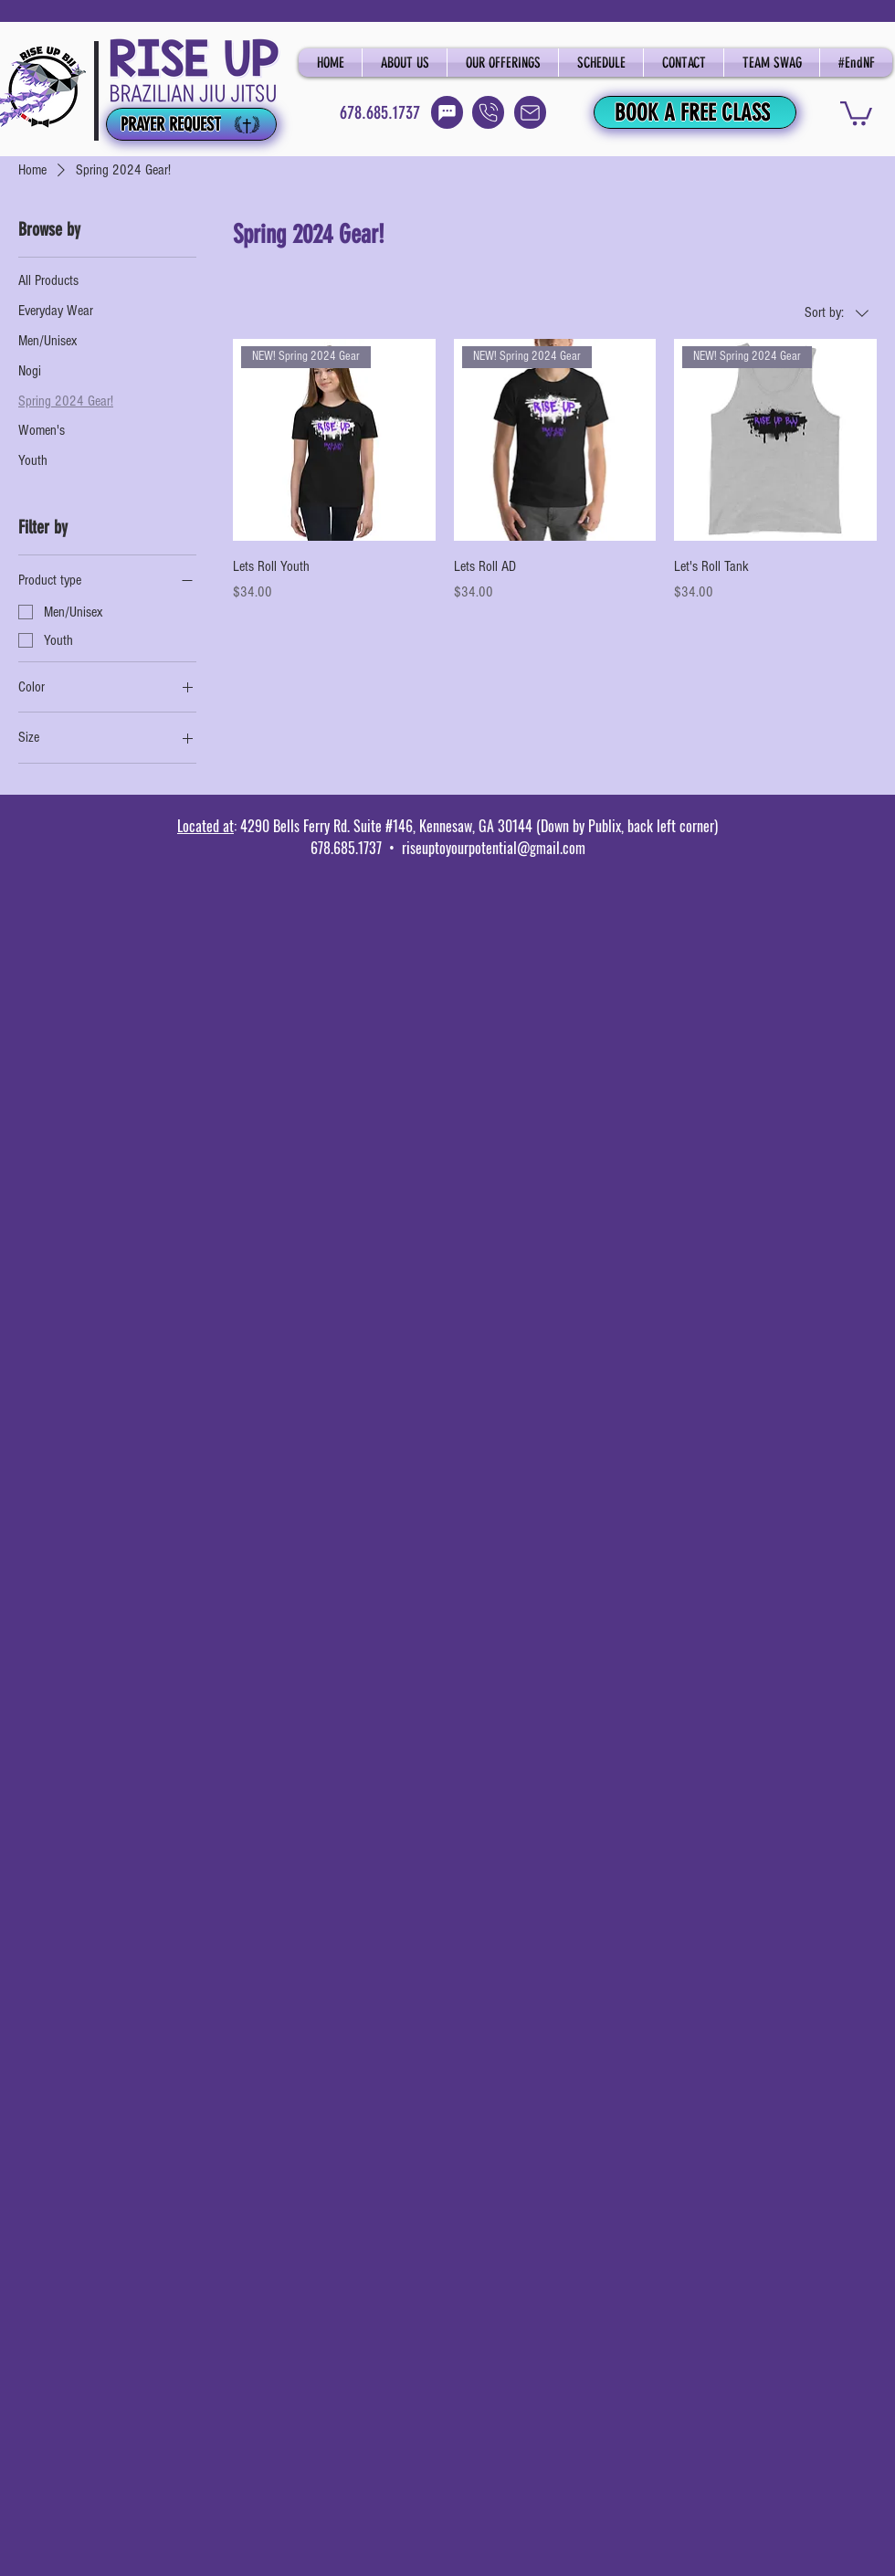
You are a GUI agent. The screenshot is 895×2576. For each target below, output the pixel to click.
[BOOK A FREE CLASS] (695, 112)
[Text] (447, 112)
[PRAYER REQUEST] (191, 124)
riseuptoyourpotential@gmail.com (493, 848)
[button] (856, 112)
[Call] (488, 112)
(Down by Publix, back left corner (623, 826)
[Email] (530, 112)
